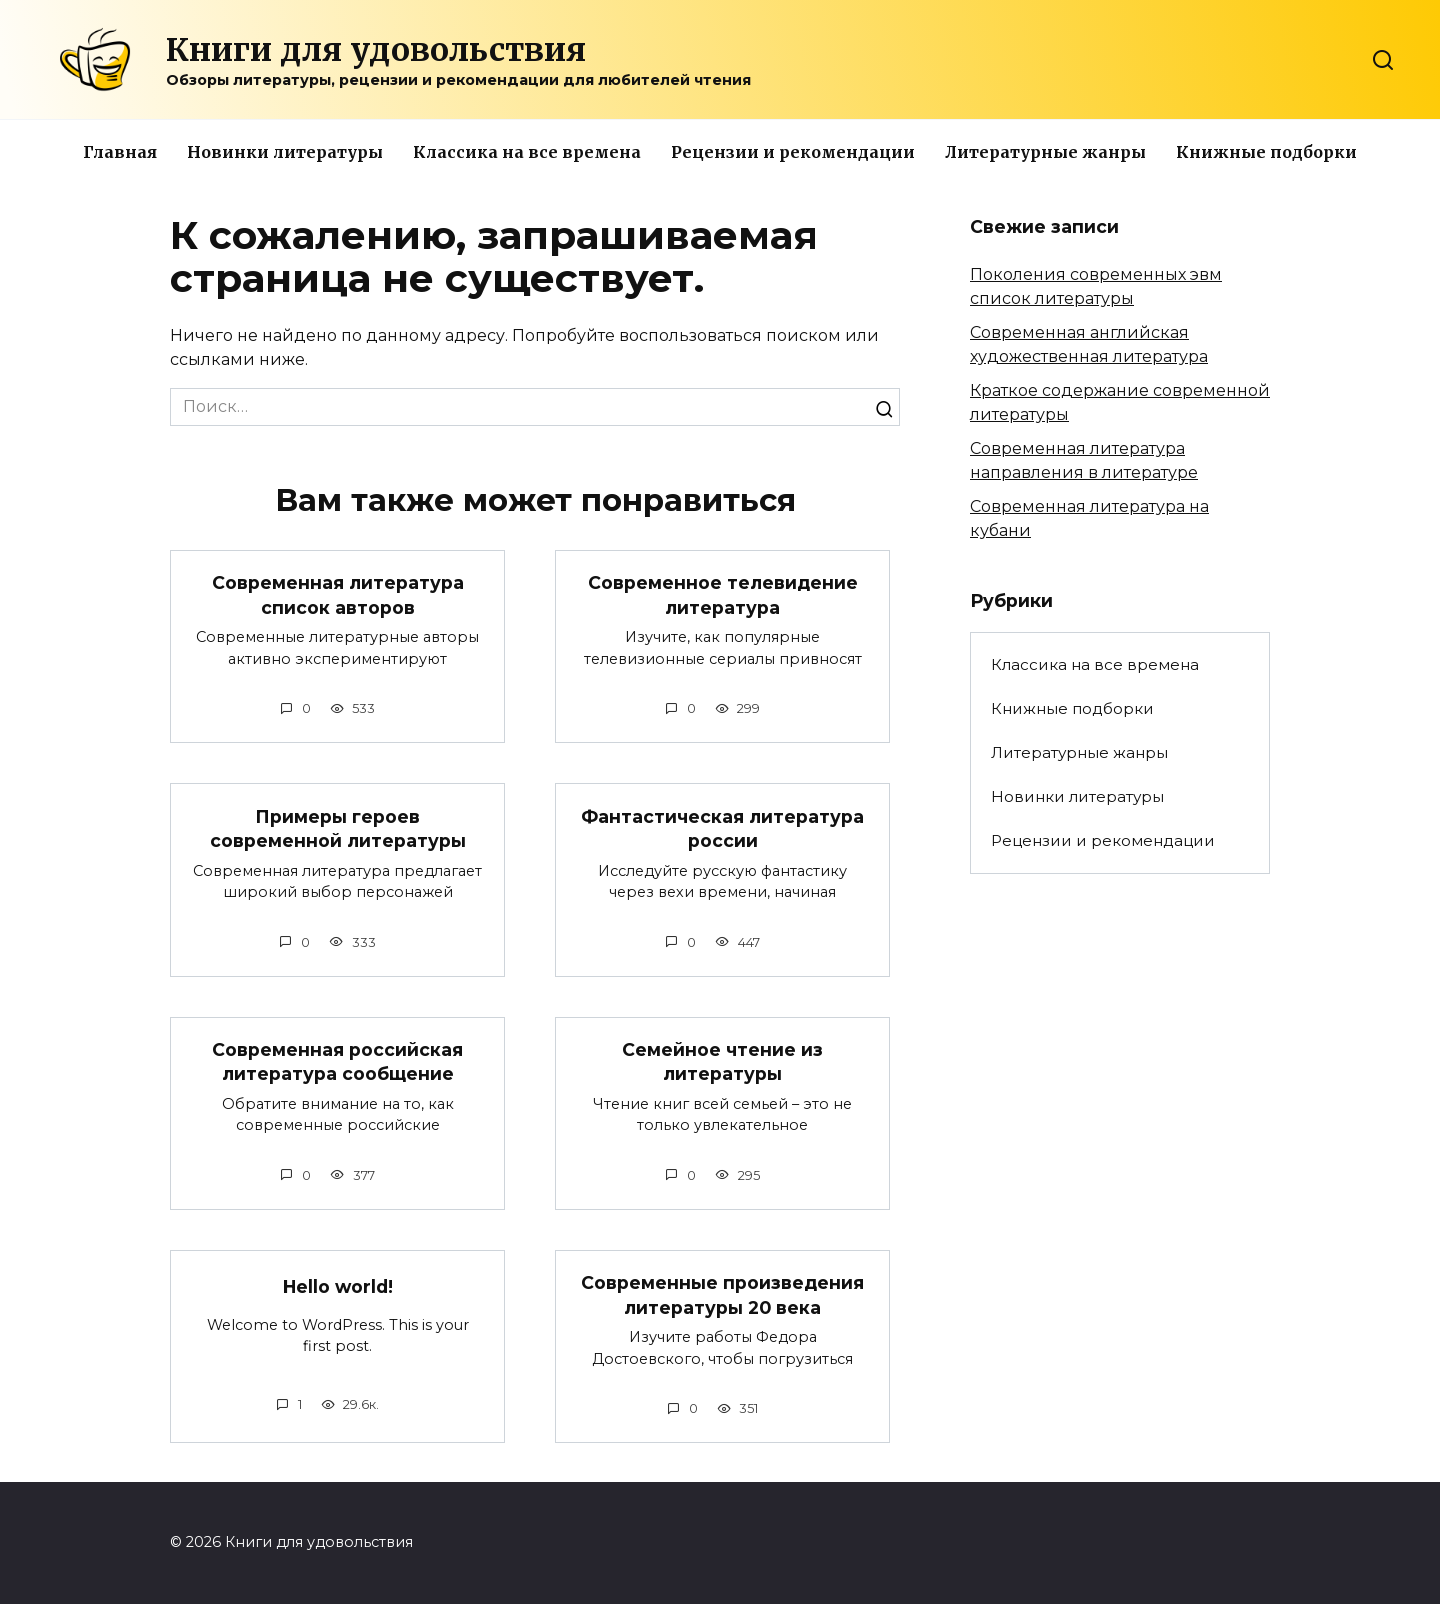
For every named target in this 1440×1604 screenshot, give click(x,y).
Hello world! (338, 1286)
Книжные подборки (1266, 152)
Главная (120, 152)
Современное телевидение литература (723, 595)
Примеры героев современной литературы (338, 828)
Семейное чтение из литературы (722, 1062)
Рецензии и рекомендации (793, 152)
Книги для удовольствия (376, 50)
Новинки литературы (285, 152)
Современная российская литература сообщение (337, 1062)
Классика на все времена (527, 152)
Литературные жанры (1045, 152)
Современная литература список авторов (338, 595)
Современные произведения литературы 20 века (722, 1295)
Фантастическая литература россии (722, 828)
